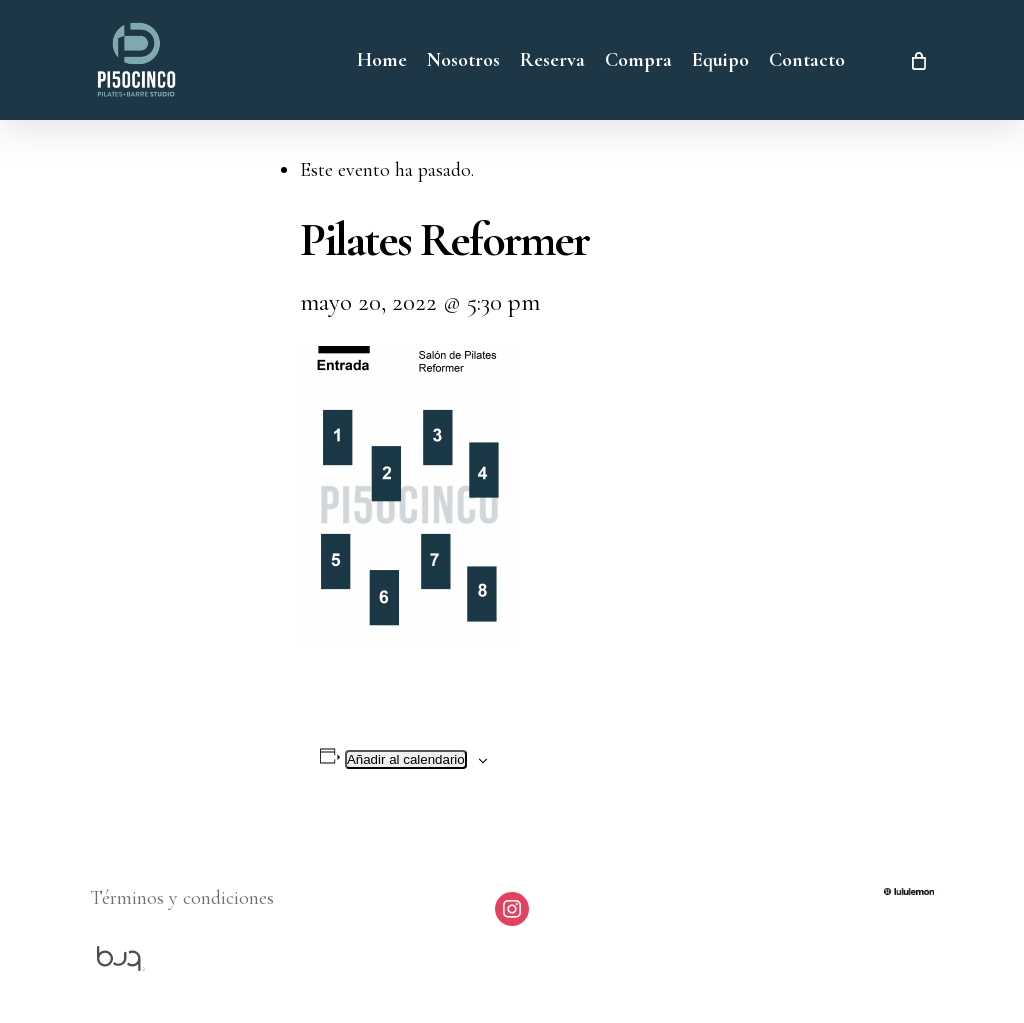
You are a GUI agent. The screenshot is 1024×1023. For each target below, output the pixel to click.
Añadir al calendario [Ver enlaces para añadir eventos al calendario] (406, 759)
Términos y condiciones (182, 898)
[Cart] (917, 60)
